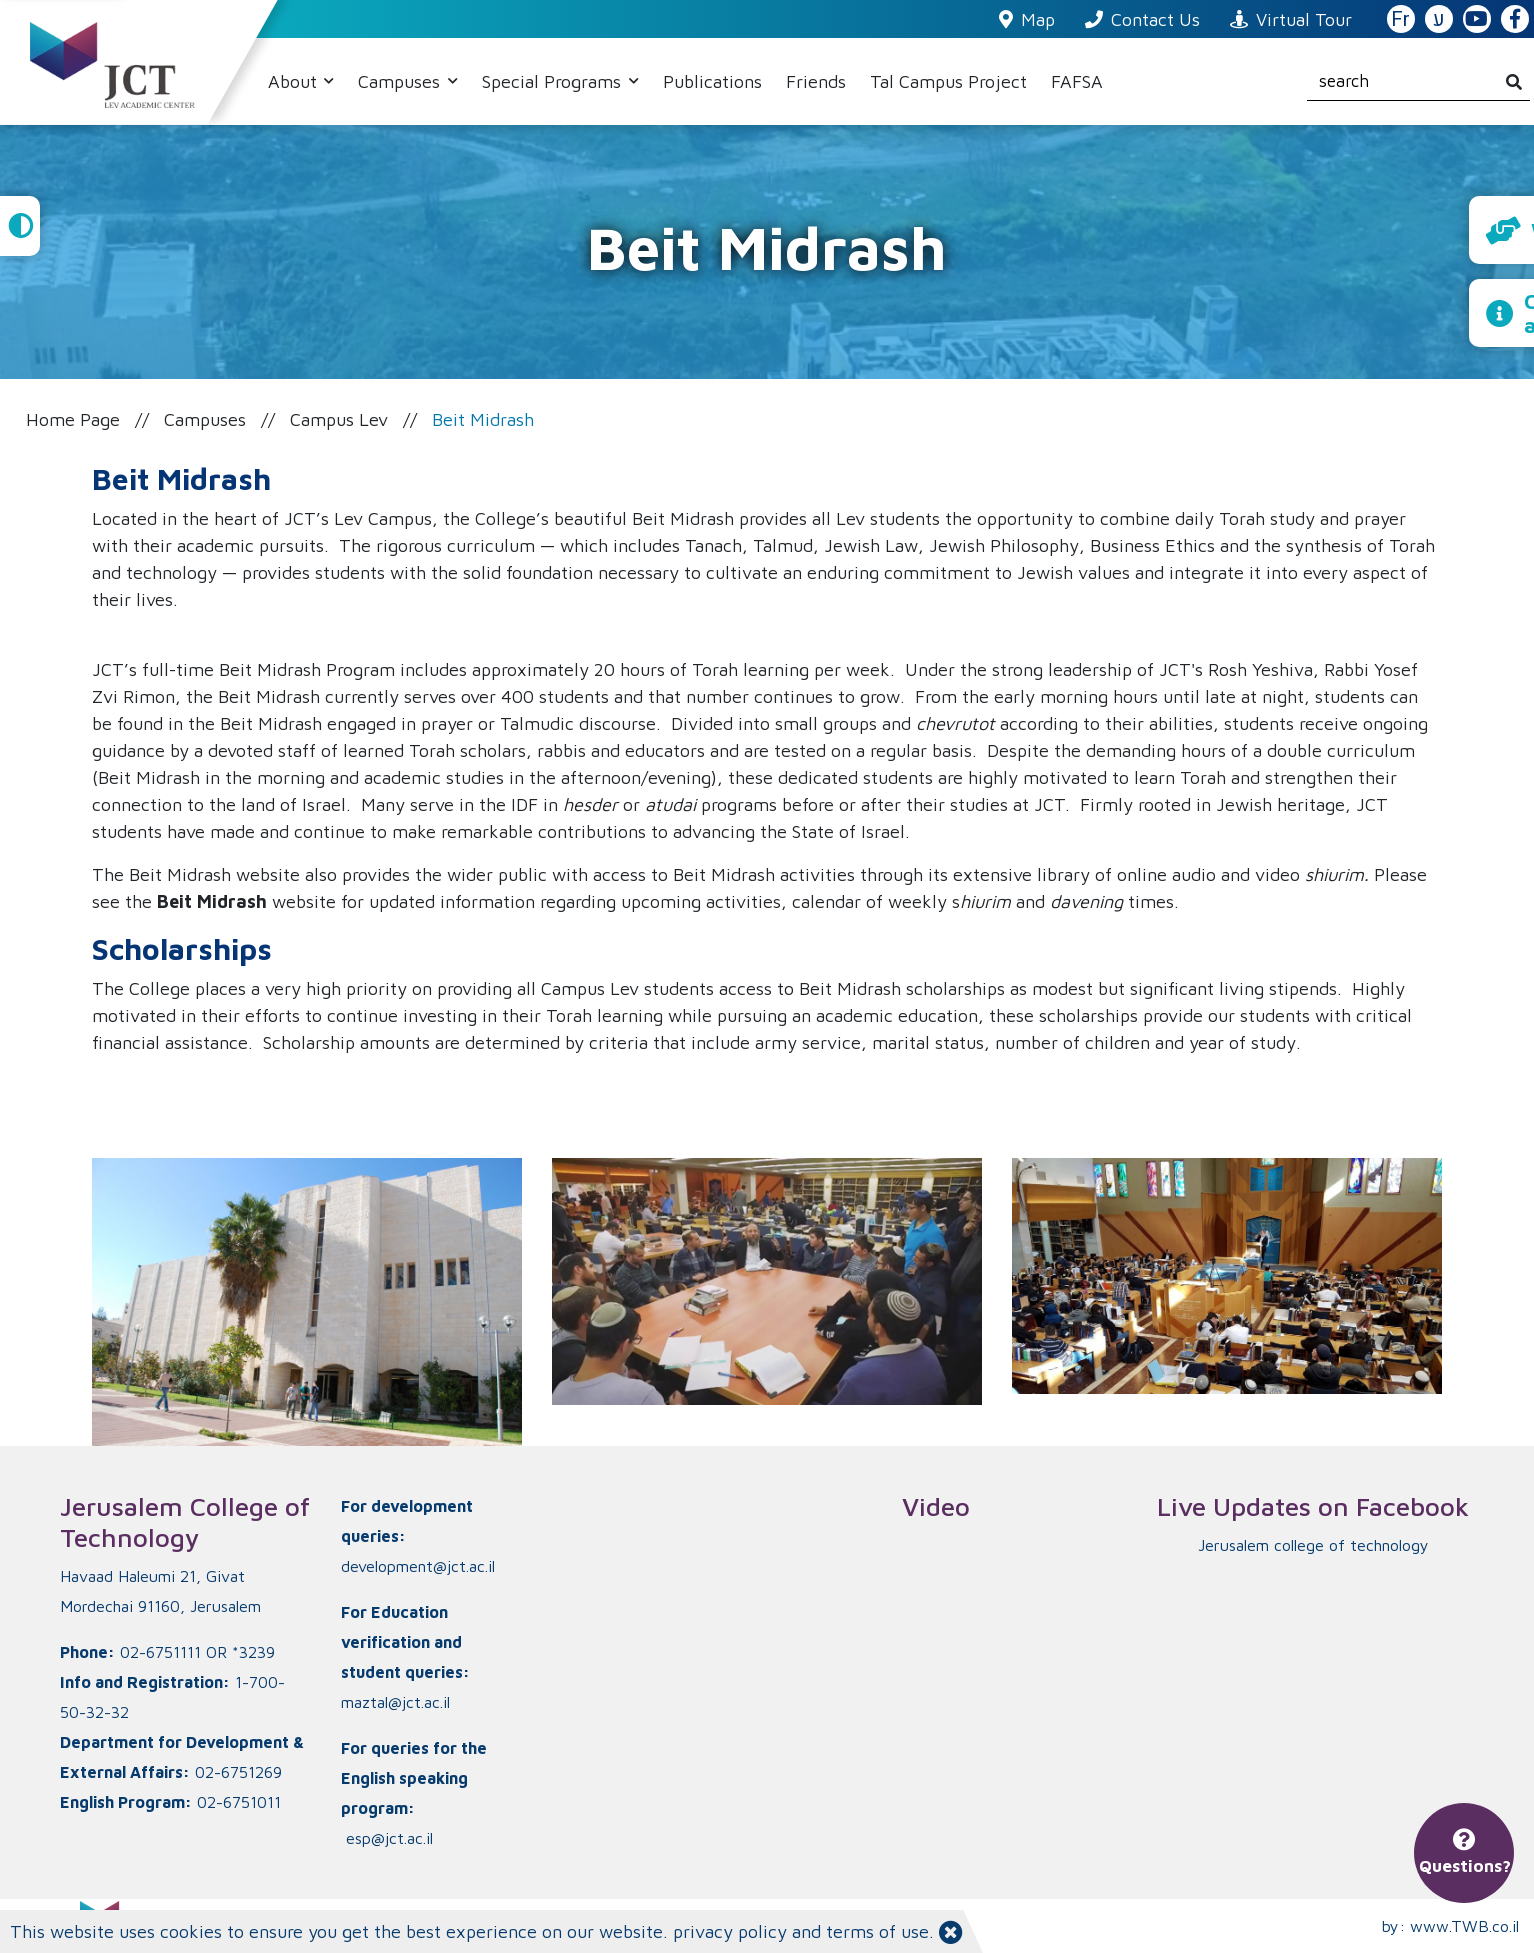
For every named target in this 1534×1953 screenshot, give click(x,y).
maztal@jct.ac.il (395, 1702)
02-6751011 (239, 1802)
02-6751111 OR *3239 (197, 1652)
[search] (1418, 82)
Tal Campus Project (948, 81)
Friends (816, 81)
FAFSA (1077, 81)
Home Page (73, 419)
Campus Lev (339, 419)
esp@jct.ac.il (389, 1838)
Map (1027, 19)
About (295, 81)
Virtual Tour (1291, 19)
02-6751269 (238, 1772)
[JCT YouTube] (1477, 20)
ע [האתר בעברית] (1439, 19)
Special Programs (554, 81)
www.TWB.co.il (1464, 1926)
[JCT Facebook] (1515, 20)
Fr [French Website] (1400, 19)
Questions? (1465, 1853)
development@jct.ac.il (418, 1566)
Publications (712, 81)
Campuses (401, 81)
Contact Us (1142, 19)
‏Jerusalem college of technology (1313, 1545)
